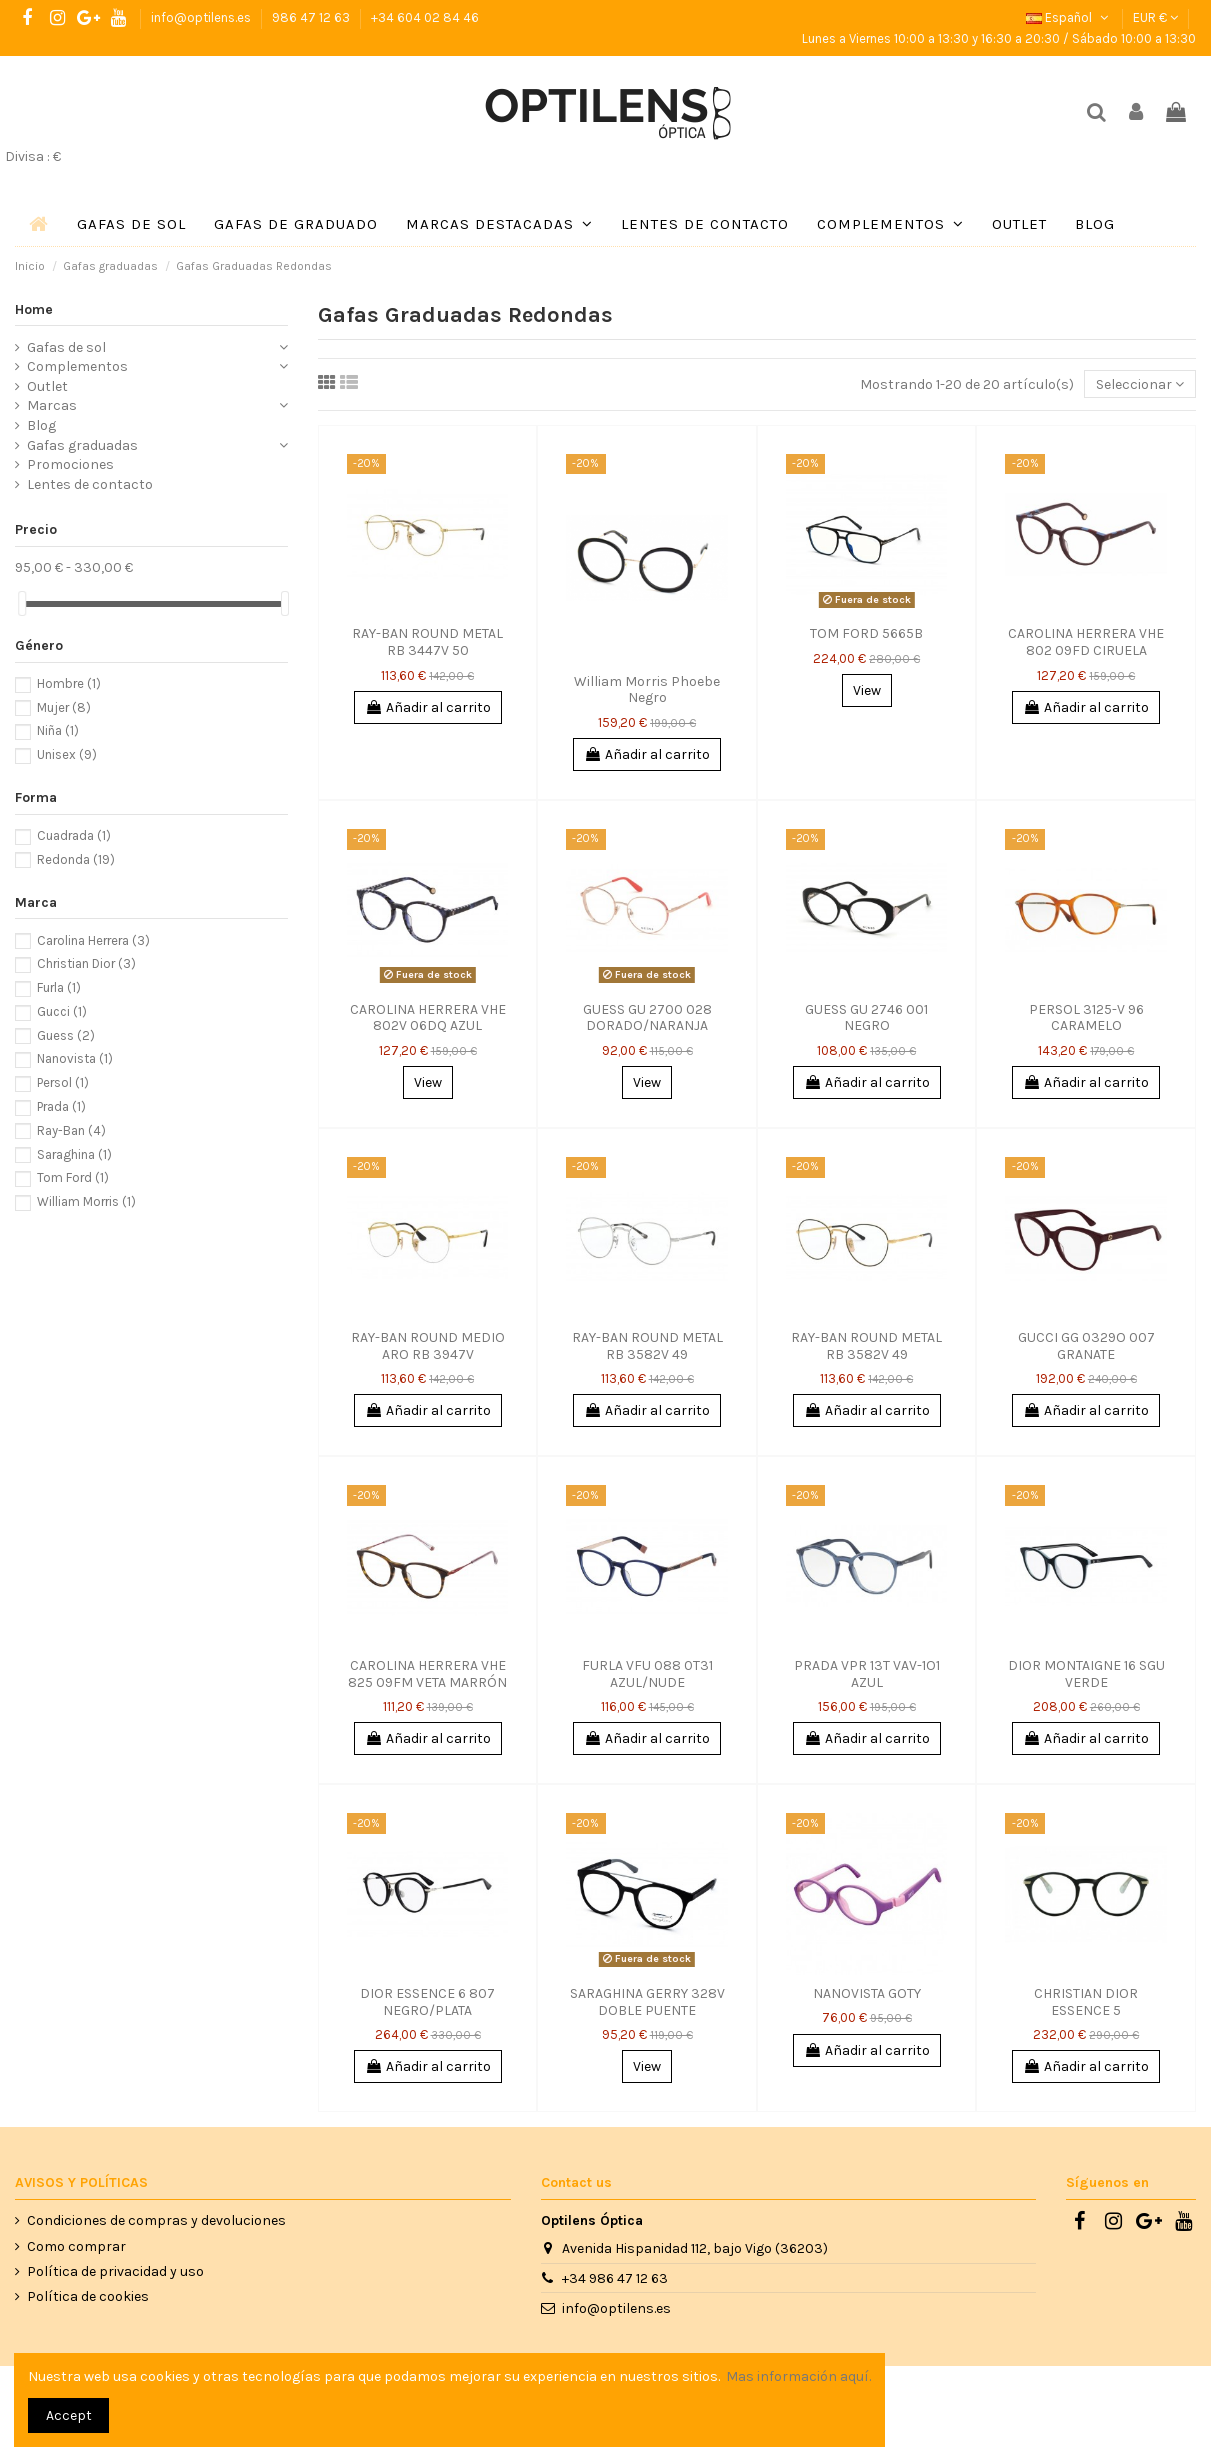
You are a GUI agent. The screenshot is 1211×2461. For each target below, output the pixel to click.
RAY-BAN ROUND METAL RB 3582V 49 (647, 1346)
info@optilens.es (202, 17)
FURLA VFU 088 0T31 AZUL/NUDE (647, 1674)
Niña (58, 730)
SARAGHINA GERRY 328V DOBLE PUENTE (647, 2002)
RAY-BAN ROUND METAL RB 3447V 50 (427, 642)
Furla (59, 987)
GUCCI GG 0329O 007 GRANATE (1086, 1346)
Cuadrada (74, 835)
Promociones (70, 464)
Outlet (47, 386)
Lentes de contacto (90, 484)
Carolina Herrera (93, 940)
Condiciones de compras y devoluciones (156, 2220)
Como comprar (76, 2246)
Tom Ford (73, 1177)
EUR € (1155, 17)
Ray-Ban (71, 1130)
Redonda (76, 859)
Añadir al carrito (428, 707)
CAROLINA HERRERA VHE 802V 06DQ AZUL (428, 1018)
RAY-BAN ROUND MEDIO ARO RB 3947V (428, 1346)
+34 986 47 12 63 (615, 2278)
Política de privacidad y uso (115, 2271)
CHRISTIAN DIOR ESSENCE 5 (1086, 2002)
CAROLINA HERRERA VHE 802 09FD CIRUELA (1086, 642)
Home (34, 309)
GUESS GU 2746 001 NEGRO (866, 1018)
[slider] (22, 603)
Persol (63, 1082)
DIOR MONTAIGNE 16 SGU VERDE (1086, 1674)
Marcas (52, 405)
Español (1069, 17)
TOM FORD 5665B (866, 633)
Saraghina (74, 1154)
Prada (61, 1106)
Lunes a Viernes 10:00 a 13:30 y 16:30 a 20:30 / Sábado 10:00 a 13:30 (999, 38)
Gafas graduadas (82, 445)
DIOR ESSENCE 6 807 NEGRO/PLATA (427, 2002)
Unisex (67, 754)
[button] (499, 224)
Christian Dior (86, 963)
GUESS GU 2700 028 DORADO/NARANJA (647, 1018)
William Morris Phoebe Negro (647, 690)
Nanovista (75, 1058)
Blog (41, 425)
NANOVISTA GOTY (867, 1993)
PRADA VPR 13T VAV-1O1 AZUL (867, 1674)
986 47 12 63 (312, 17)
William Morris (86, 1201)
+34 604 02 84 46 (425, 17)
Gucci (62, 1011)
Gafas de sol (66, 347)
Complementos (77, 366)
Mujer (64, 707)
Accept (69, 2415)
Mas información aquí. (798, 2376)
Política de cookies (88, 2296)
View (867, 690)
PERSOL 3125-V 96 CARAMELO (1086, 1018)
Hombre (69, 683)
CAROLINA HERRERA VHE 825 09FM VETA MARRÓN (427, 1674)
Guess (66, 1035)
